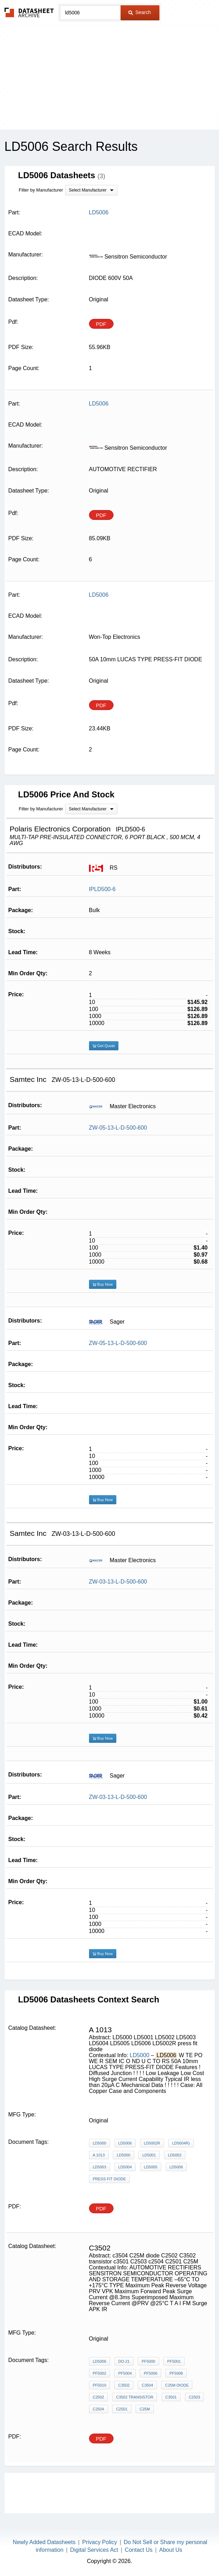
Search (139, 12)
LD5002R (152, 2143)
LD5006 (125, 2143)
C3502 (123, 2385)
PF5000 (148, 2361)
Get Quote (104, 1046)
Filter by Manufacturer (41, 190)
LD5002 (175, 2155)
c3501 (171, 2397)
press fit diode (109, 2179)
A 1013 (99, 2155)
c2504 (98, 2409)
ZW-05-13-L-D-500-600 (118, 1128)
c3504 (147, 2385)
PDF (101, 324)
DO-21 (124, 2361)
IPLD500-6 (102, 889)
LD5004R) (181, 2143)
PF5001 (174, 2361)
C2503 (194, 2397)
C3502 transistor (134, 2397)
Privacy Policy (99, 2542)
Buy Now (103, 1284)
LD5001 (149, 2155)
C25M (144, 2409)
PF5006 (150, 2373)
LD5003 (100, 2167)
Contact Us (138, 2550)
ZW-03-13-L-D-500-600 (118, 1582)
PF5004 (125, 2373)
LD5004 (125, 2167)
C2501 (121, 2409)
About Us (170, 2550)
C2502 (98, 2397)
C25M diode (177, 2385)
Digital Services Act (94, 2550)
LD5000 (140, 2055)
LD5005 (151, 2167)
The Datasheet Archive (29, 12)
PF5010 (100, 2385)
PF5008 (176, 2373)
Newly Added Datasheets (44, 2542)
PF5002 (100, 2373)
